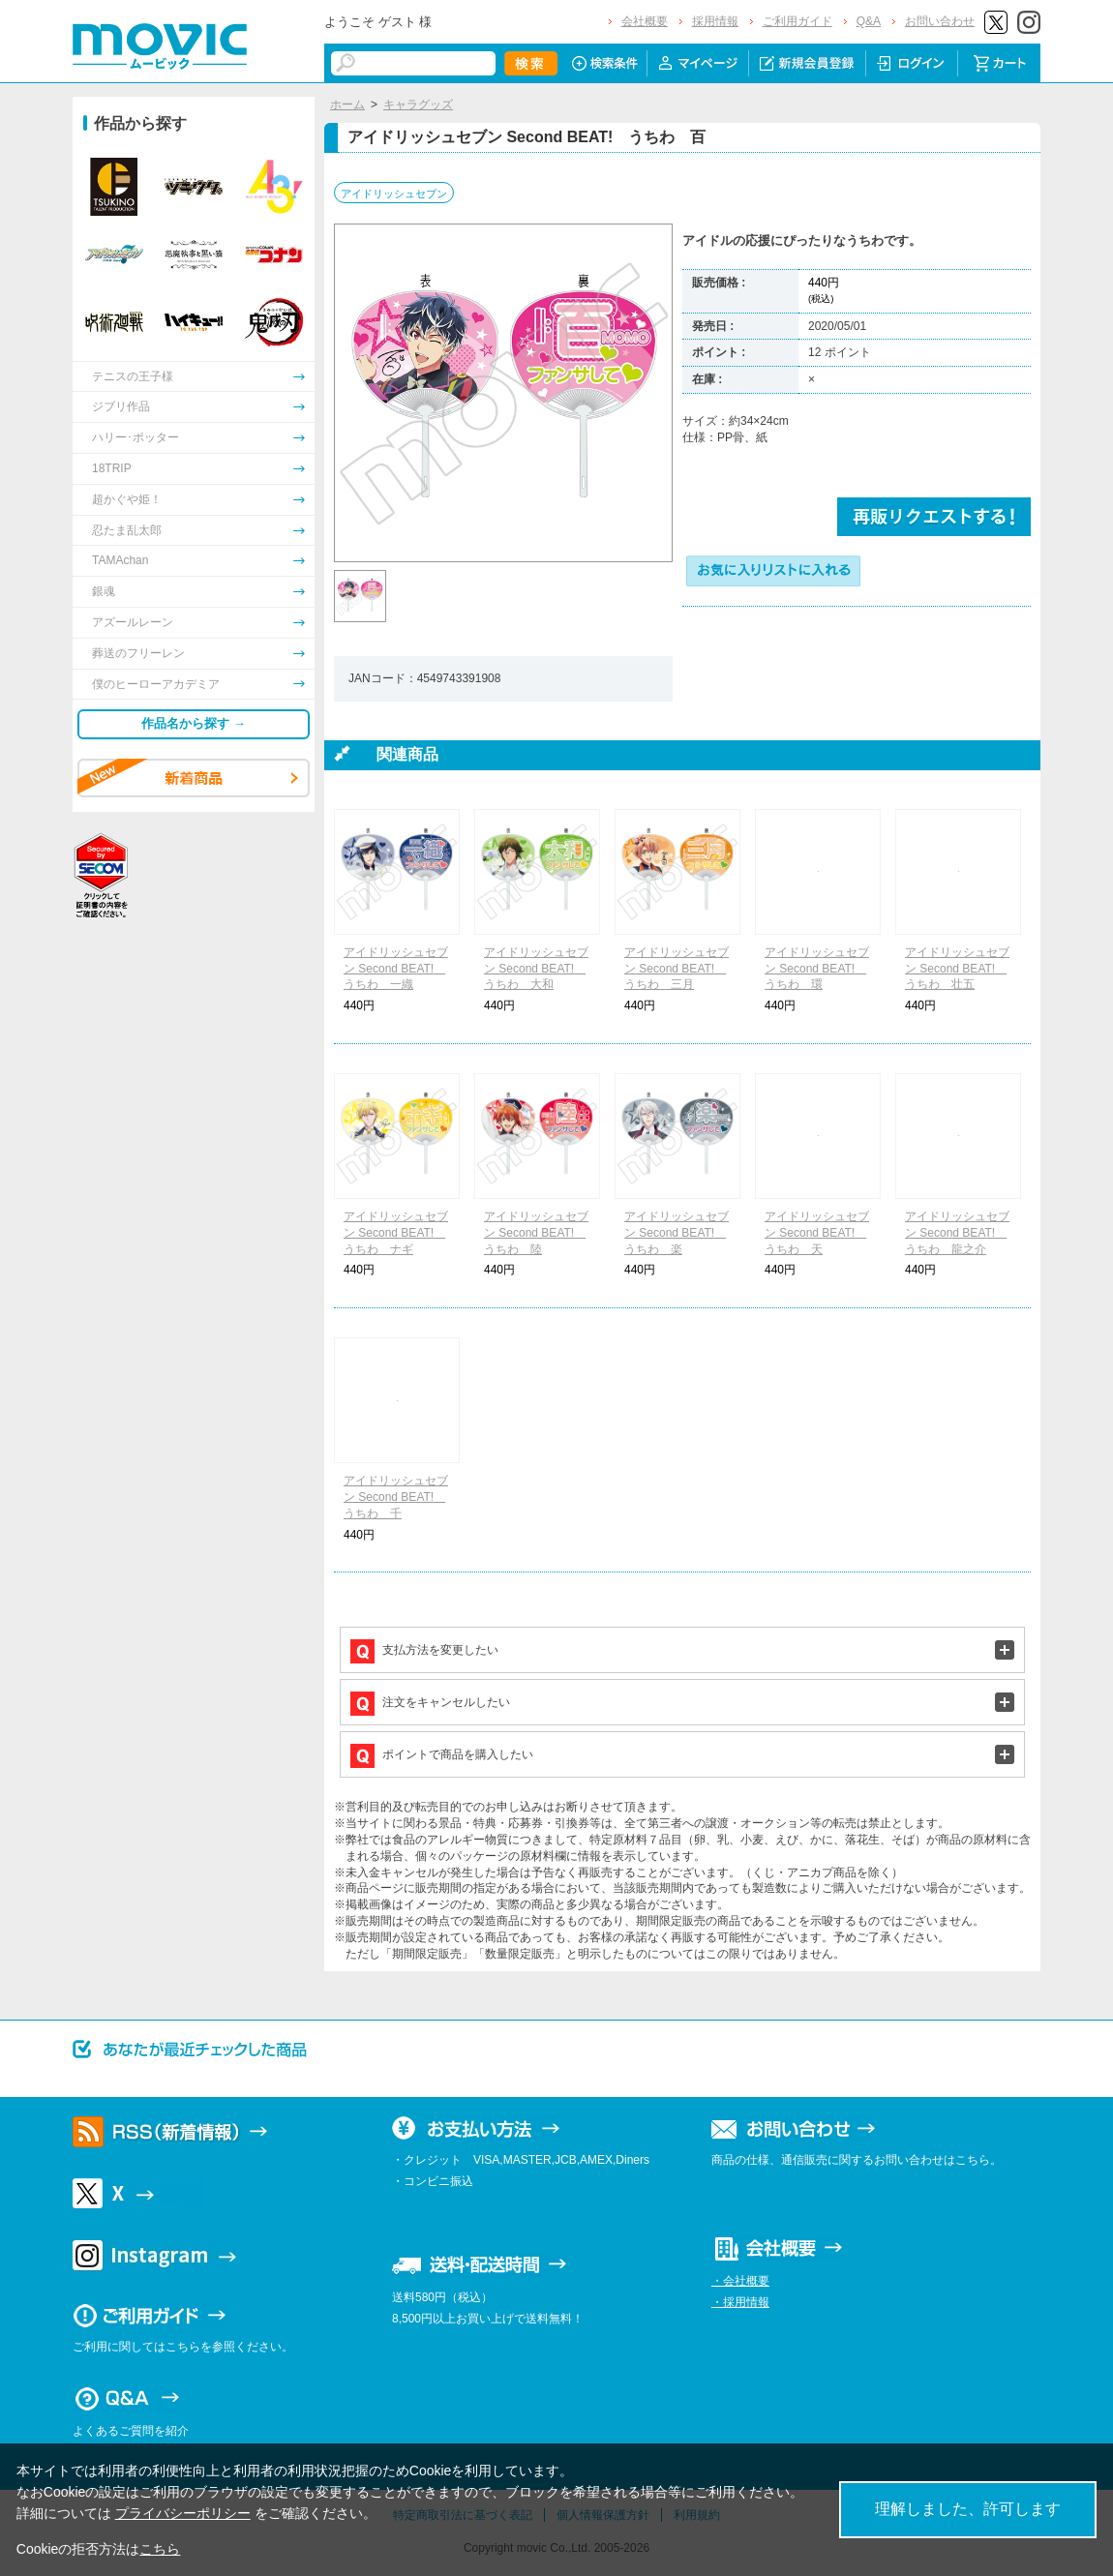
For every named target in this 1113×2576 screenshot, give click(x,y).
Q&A (869, 21)
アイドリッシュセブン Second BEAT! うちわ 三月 (676, 968)
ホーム (347, 104)
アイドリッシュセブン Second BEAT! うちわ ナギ (396, 1233)
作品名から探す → (193, 723)
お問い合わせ (940, 21)
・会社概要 (740, 2281)
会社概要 (644, 21)
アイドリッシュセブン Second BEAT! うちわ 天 (817, 1233)
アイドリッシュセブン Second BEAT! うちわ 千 (396, 1497)
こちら (159, 2549)
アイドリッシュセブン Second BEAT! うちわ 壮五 (957, 968)
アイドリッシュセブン (394, 193)
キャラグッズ (418, 104)
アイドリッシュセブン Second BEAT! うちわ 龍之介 (957, 1233)
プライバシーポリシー (183, 2513)
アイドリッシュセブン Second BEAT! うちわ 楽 (676, 1233)
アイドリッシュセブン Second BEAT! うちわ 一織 (396, 968)
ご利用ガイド (797, 21)
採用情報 (715, 21)
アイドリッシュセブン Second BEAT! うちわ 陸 (536, 1233)
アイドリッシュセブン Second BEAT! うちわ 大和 (536, 968)
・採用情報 (740, 2302)
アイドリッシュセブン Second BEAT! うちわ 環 (817, 968)
